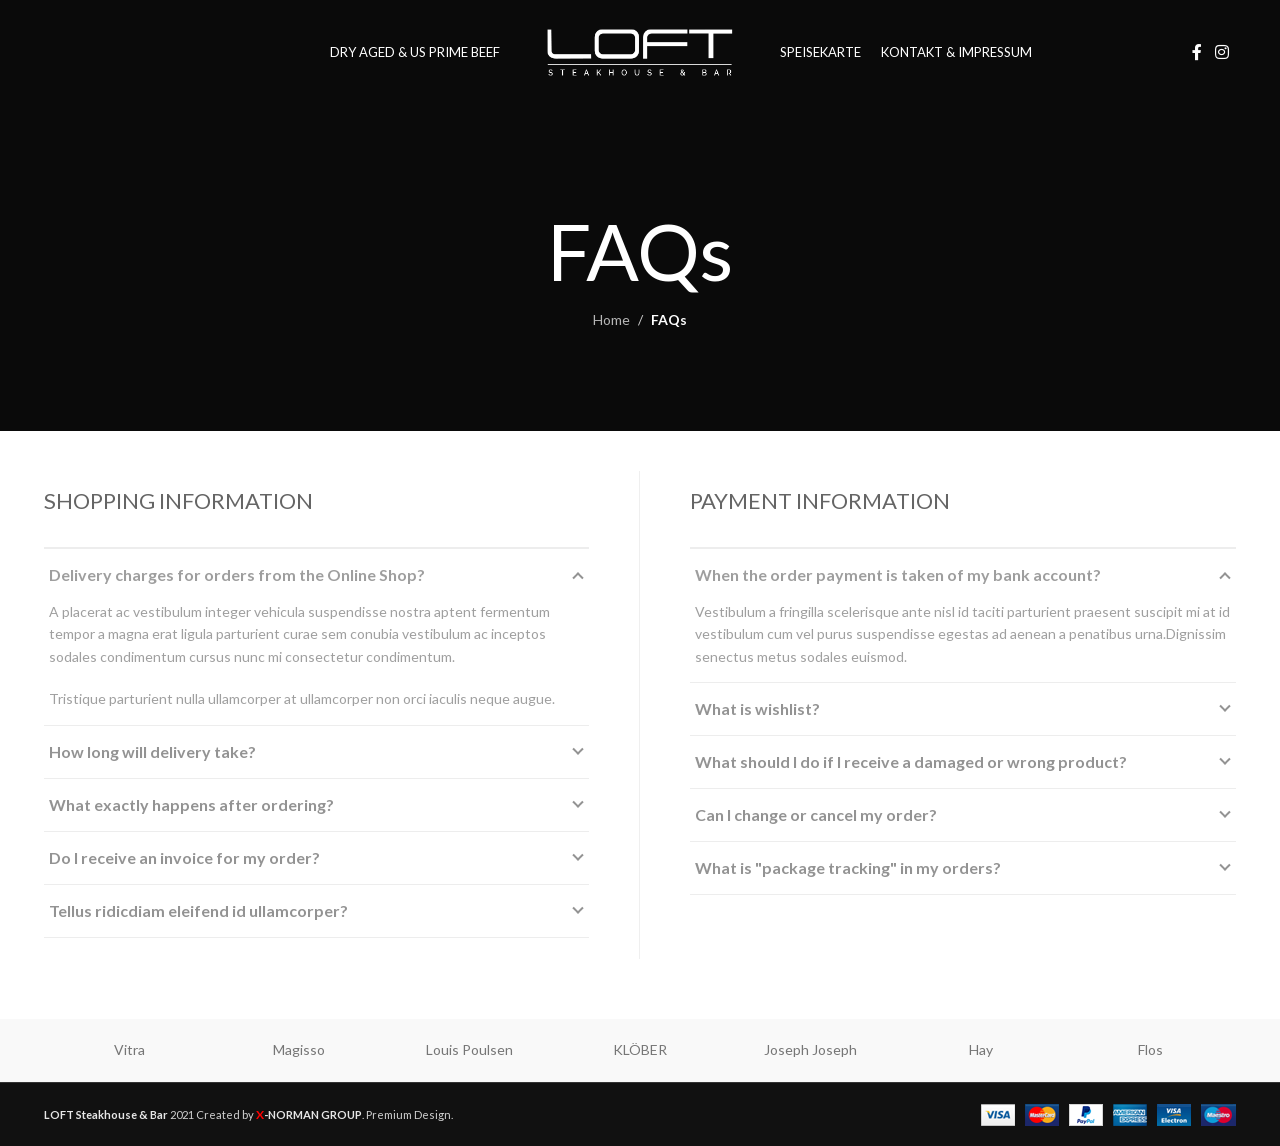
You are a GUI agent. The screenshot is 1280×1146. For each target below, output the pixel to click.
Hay (981, 1049)
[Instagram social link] (1222, 52)
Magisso (299, 1049)
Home (611, 319)
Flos (1150, 1049)
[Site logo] (640, 50)
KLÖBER (640, 1049)
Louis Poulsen (469, 1049)
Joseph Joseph (810, 1049)
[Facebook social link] (1197, 52)
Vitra (129, 1049)
